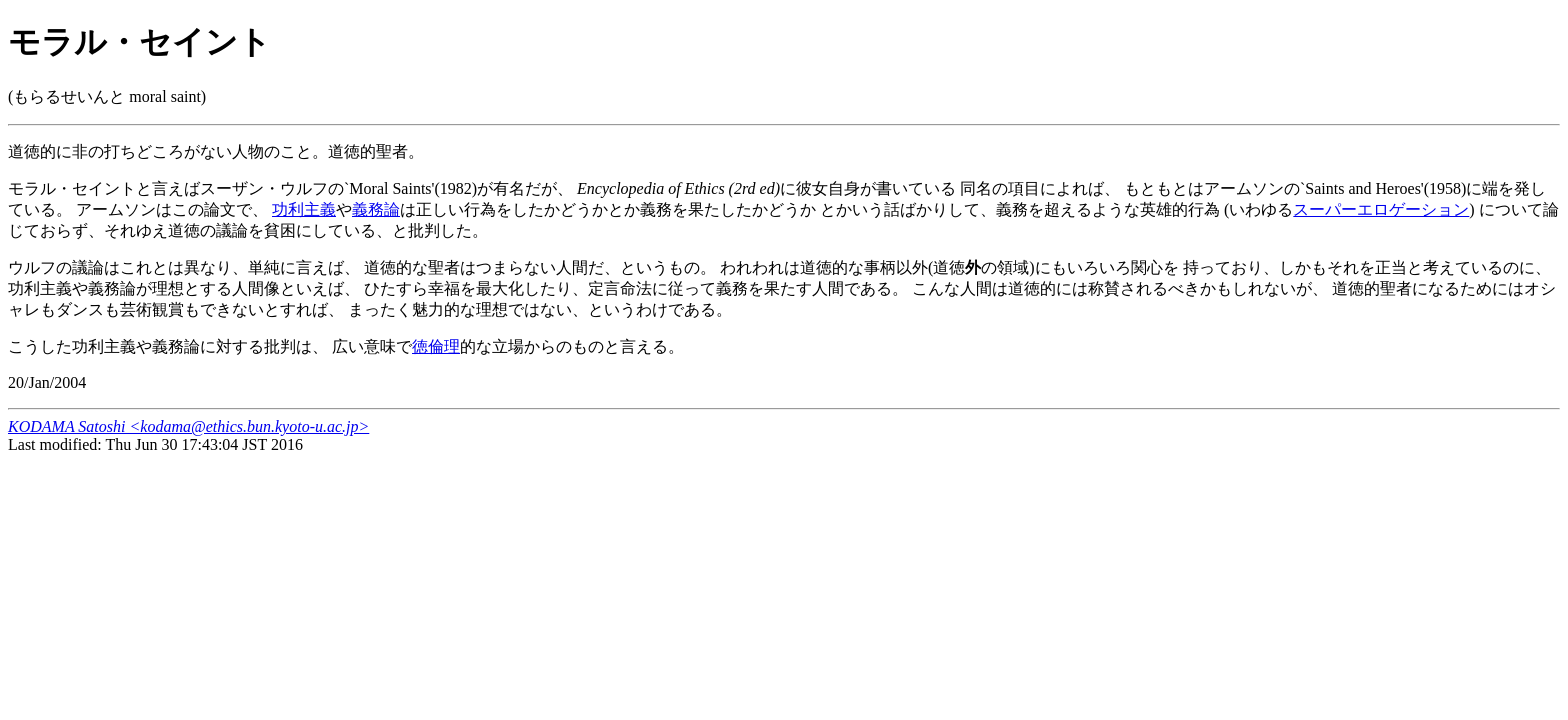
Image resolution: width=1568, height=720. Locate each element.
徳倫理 (436, 346)
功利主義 (304, 209)
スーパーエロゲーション (1381, 209)
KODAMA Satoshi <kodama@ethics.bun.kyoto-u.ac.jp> (188, 426)
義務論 (376, 209)
